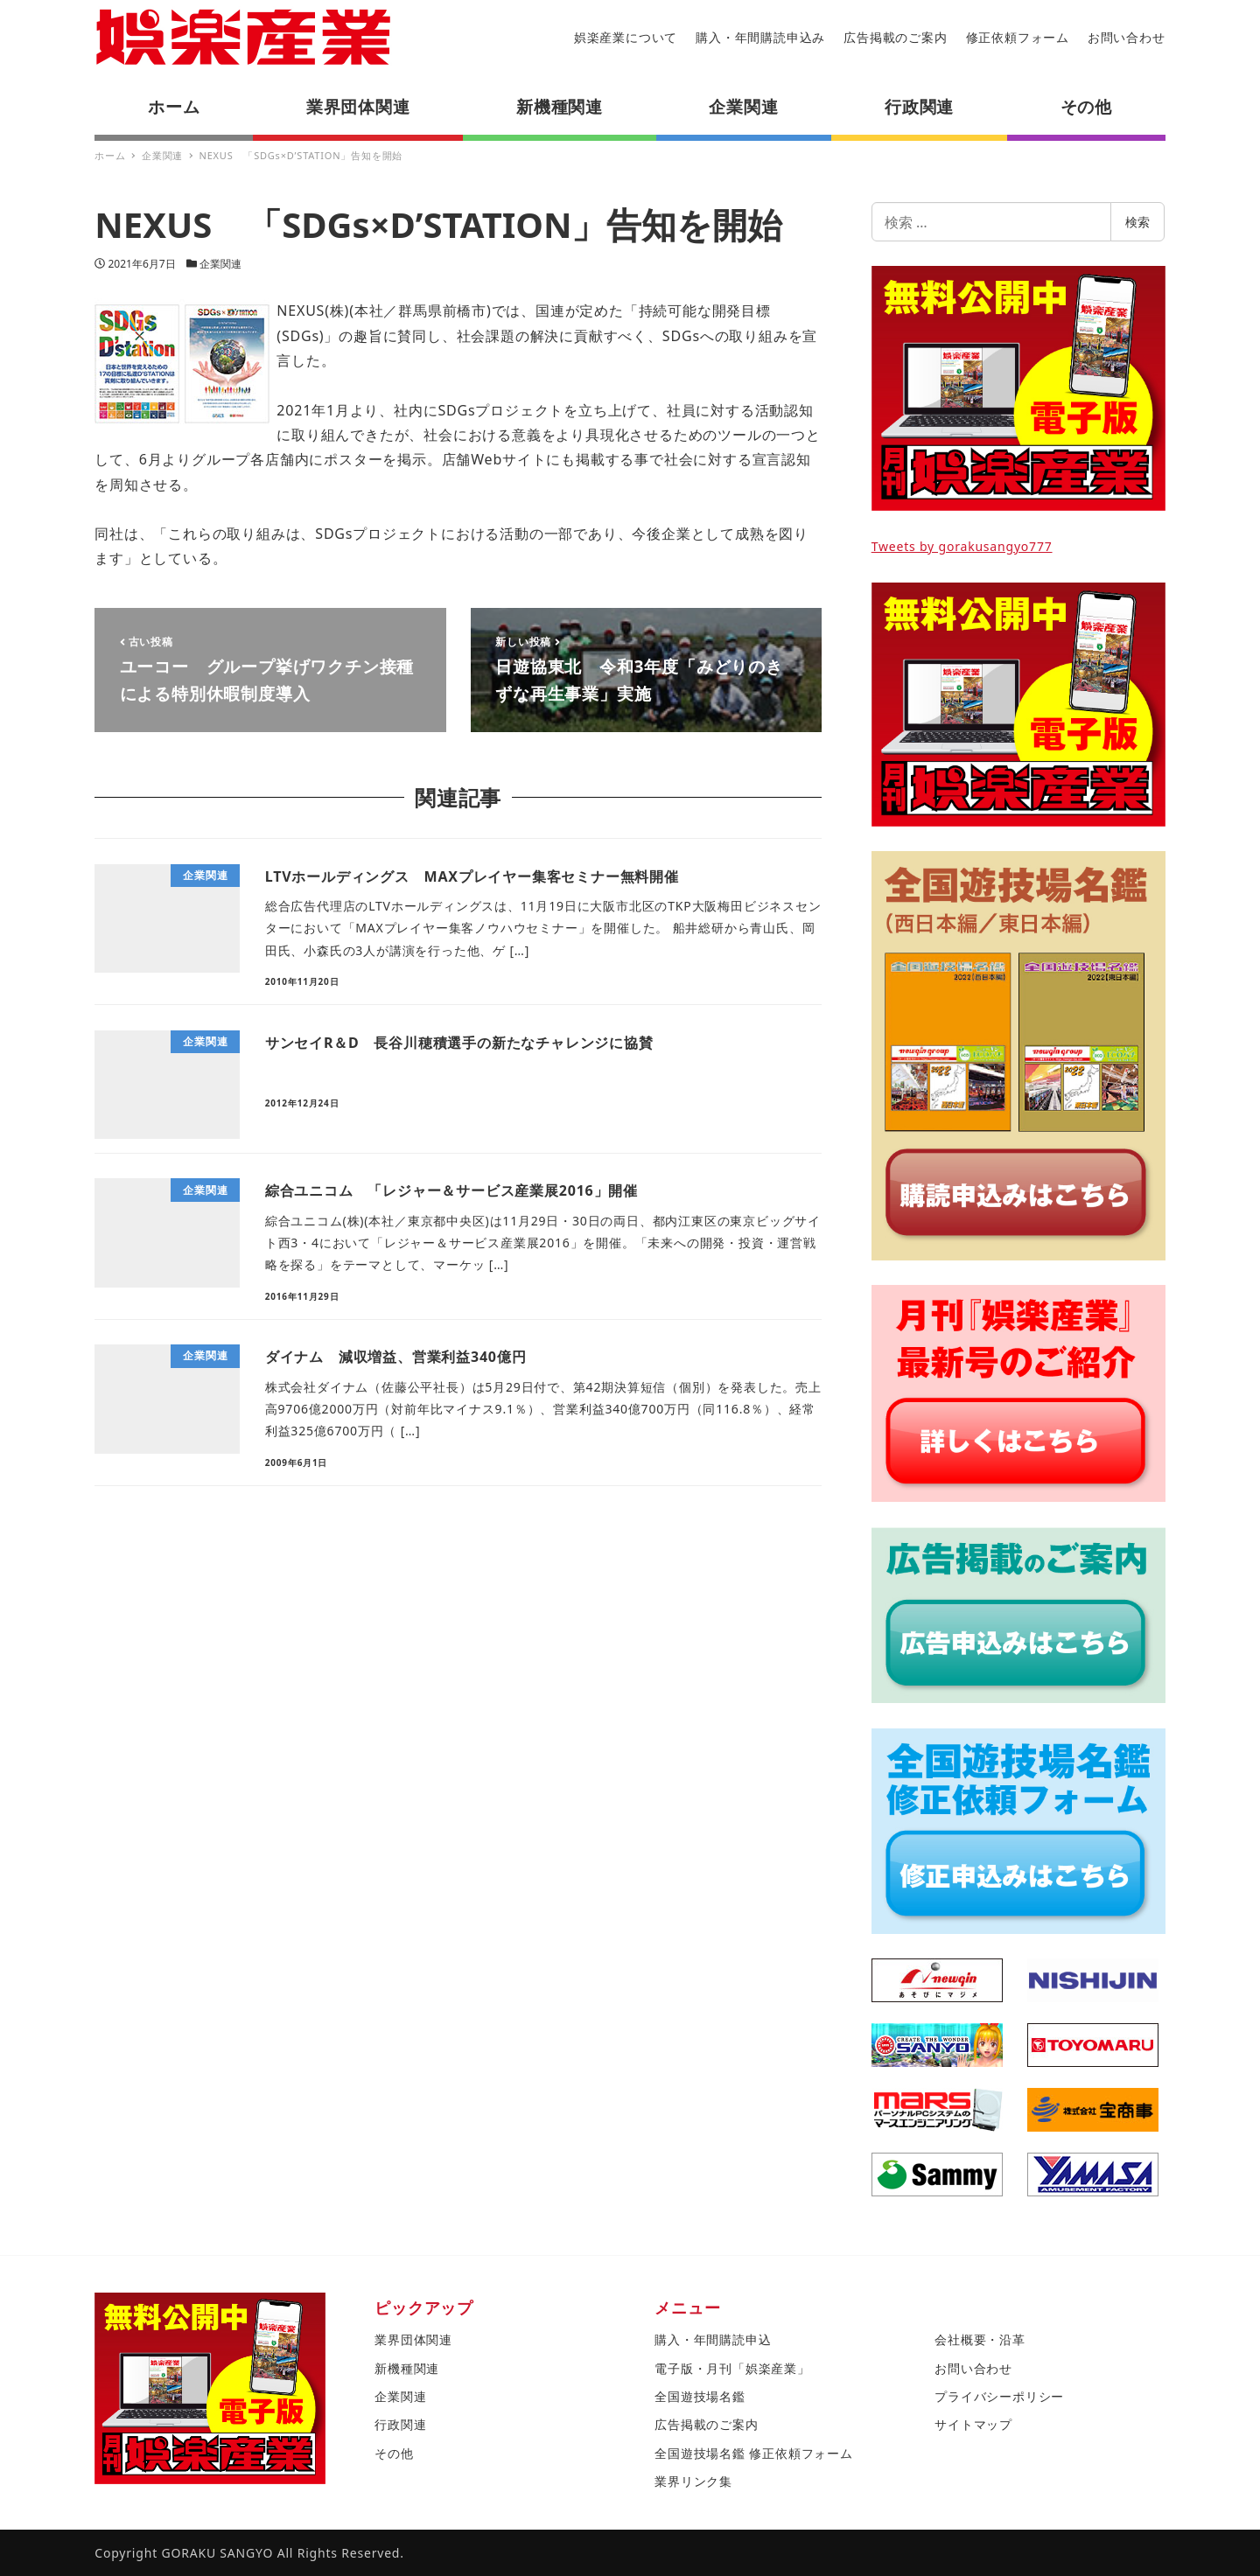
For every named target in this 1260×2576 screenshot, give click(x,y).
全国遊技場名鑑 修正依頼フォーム (753, 2453)
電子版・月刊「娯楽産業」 (732, 2368)
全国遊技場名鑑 (700, 2396)
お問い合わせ (1127, 37)
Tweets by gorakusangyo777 (962, 546)
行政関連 (400, 2424)
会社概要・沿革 (980, 2339)
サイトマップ (973, 2424)
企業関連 (221, 263)
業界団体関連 (413, 2339)
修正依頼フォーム (1017, 37)
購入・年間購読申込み (760, 37)
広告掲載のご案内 (895, 37)
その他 (393, 2453)
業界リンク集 (693, 2481)
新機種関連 (406, 2368)
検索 (1137, 221)
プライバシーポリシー (999, 2396)
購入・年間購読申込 (712, 2339)
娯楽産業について (625, 37)
